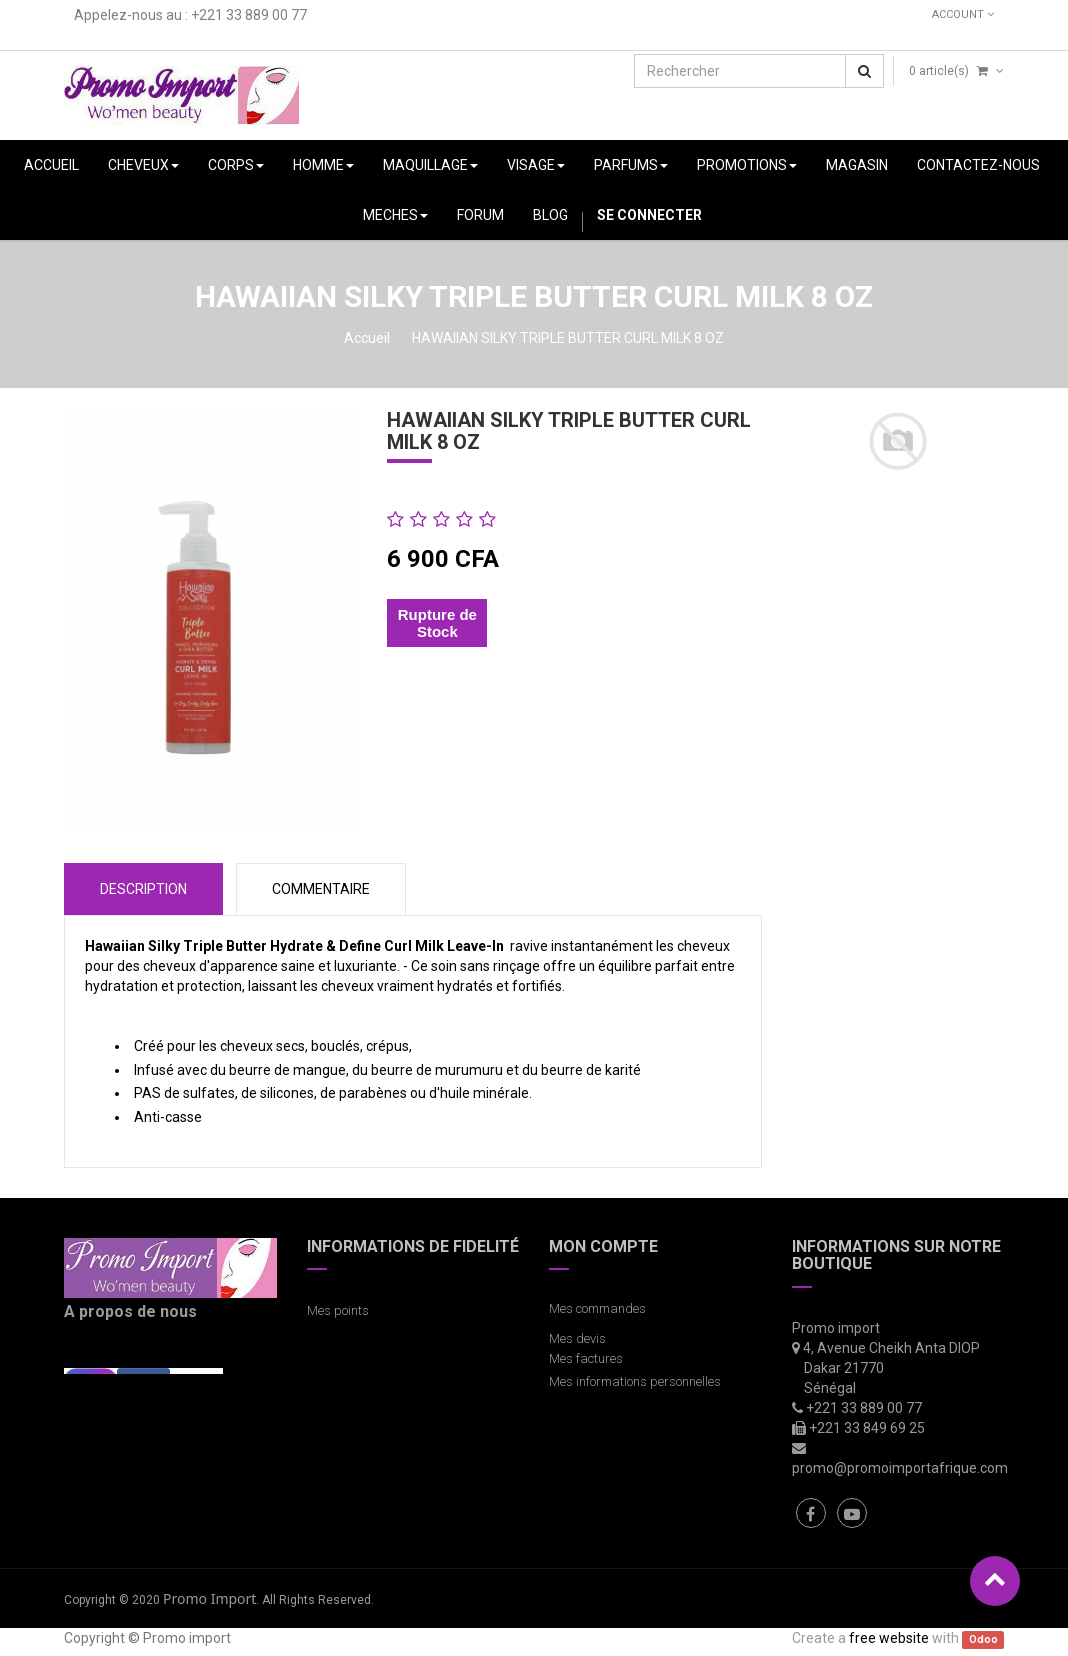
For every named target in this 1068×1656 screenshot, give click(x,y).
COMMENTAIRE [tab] (321, 889)
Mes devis (577, 1338)
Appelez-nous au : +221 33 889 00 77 (190, 15)
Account (963, 14)
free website (889, 1638)
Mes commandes (597, 1308)
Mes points (338, 1310)
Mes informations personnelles (638, 1381)
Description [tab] (143, 889)
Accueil (367, 338)
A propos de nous (130, 1311)
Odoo (983, 1639)
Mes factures (586, 1358)
